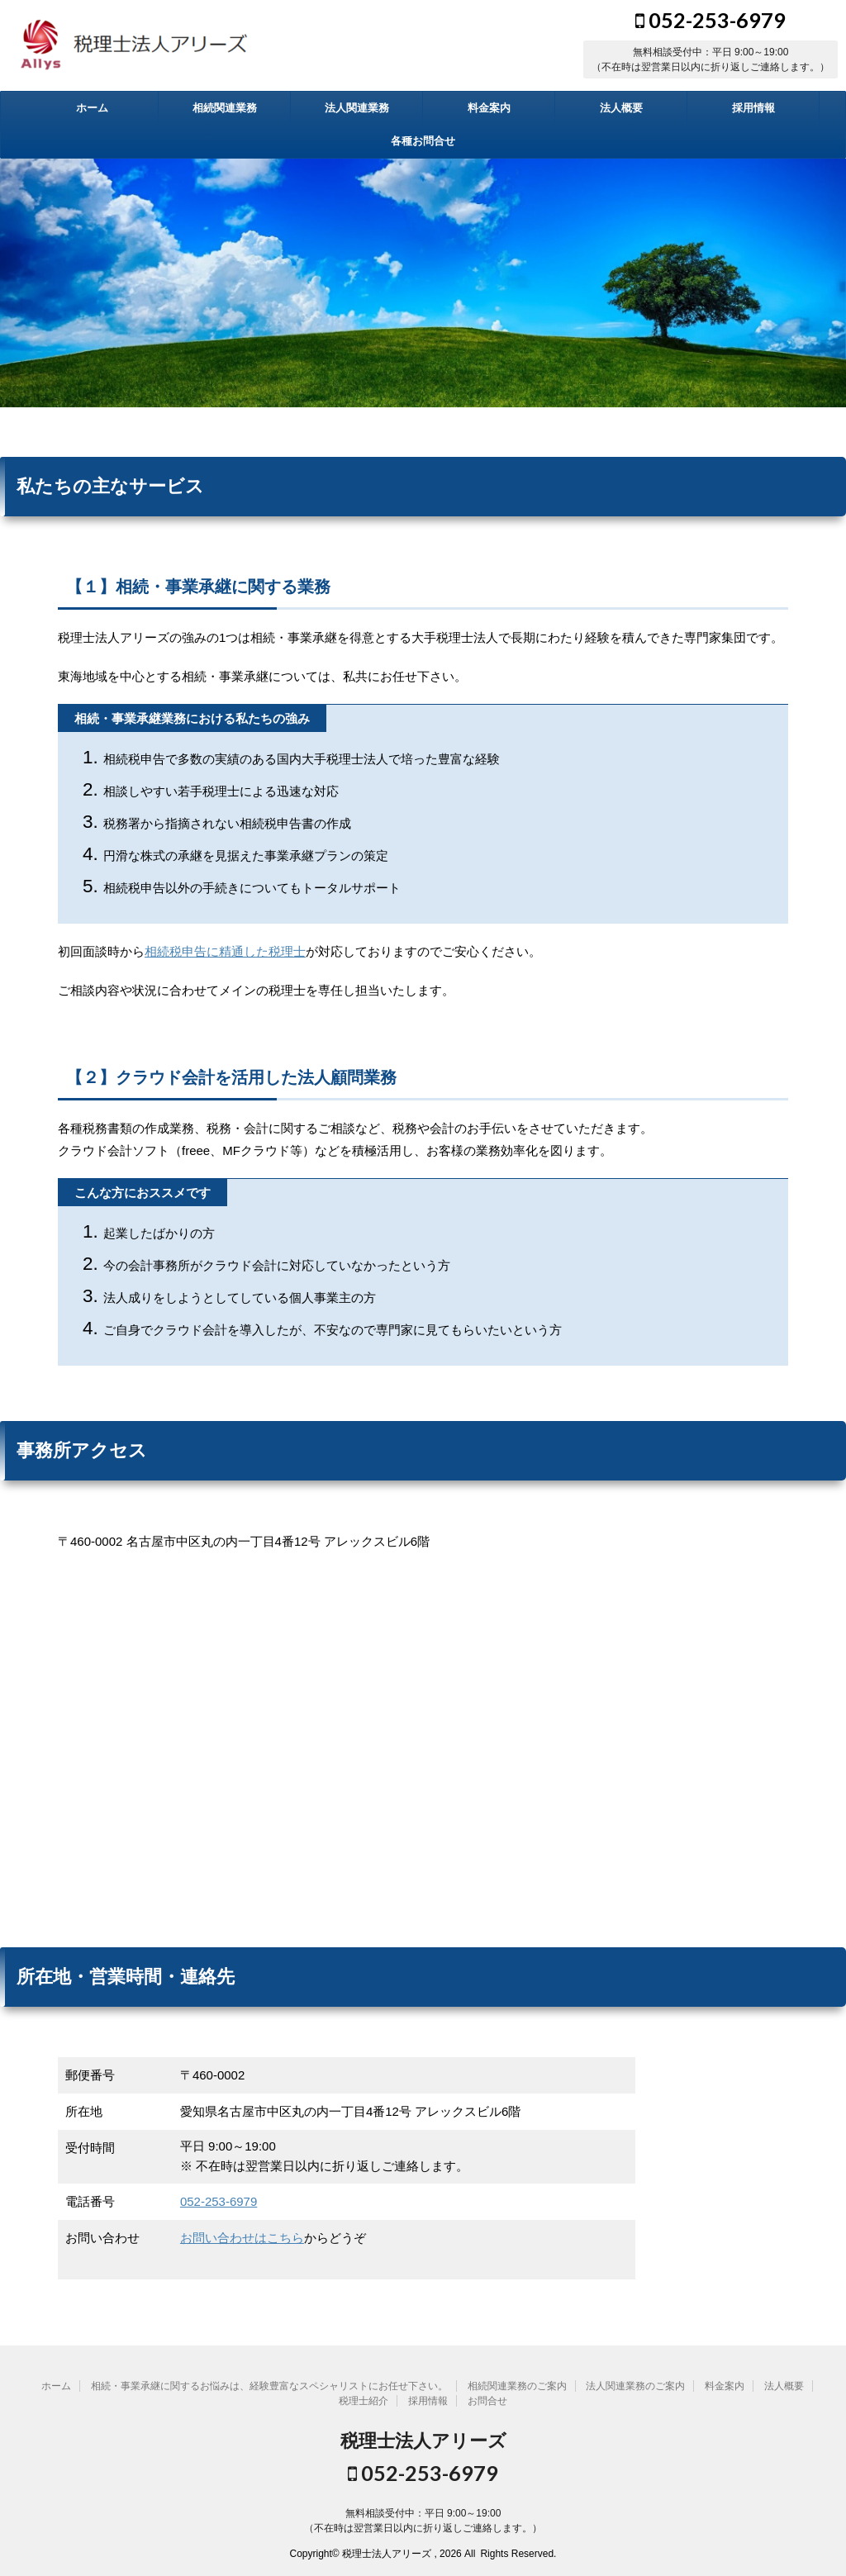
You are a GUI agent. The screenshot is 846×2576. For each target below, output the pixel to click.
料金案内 (489, 108)
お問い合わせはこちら (242, 2238)
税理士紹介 (363, 2401)
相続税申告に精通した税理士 (225, 951)
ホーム (92, 108)
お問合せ (487, 2401)
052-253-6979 (710, 19)
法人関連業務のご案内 (635, 2386)
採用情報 (753, 108)
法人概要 (621, 108)
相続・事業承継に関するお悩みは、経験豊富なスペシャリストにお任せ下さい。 (269, 2386)
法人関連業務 (357, 108)
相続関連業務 (224, 108)
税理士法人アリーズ (423, 2441)
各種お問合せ (423, 141)
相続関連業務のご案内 (517, 2386)
